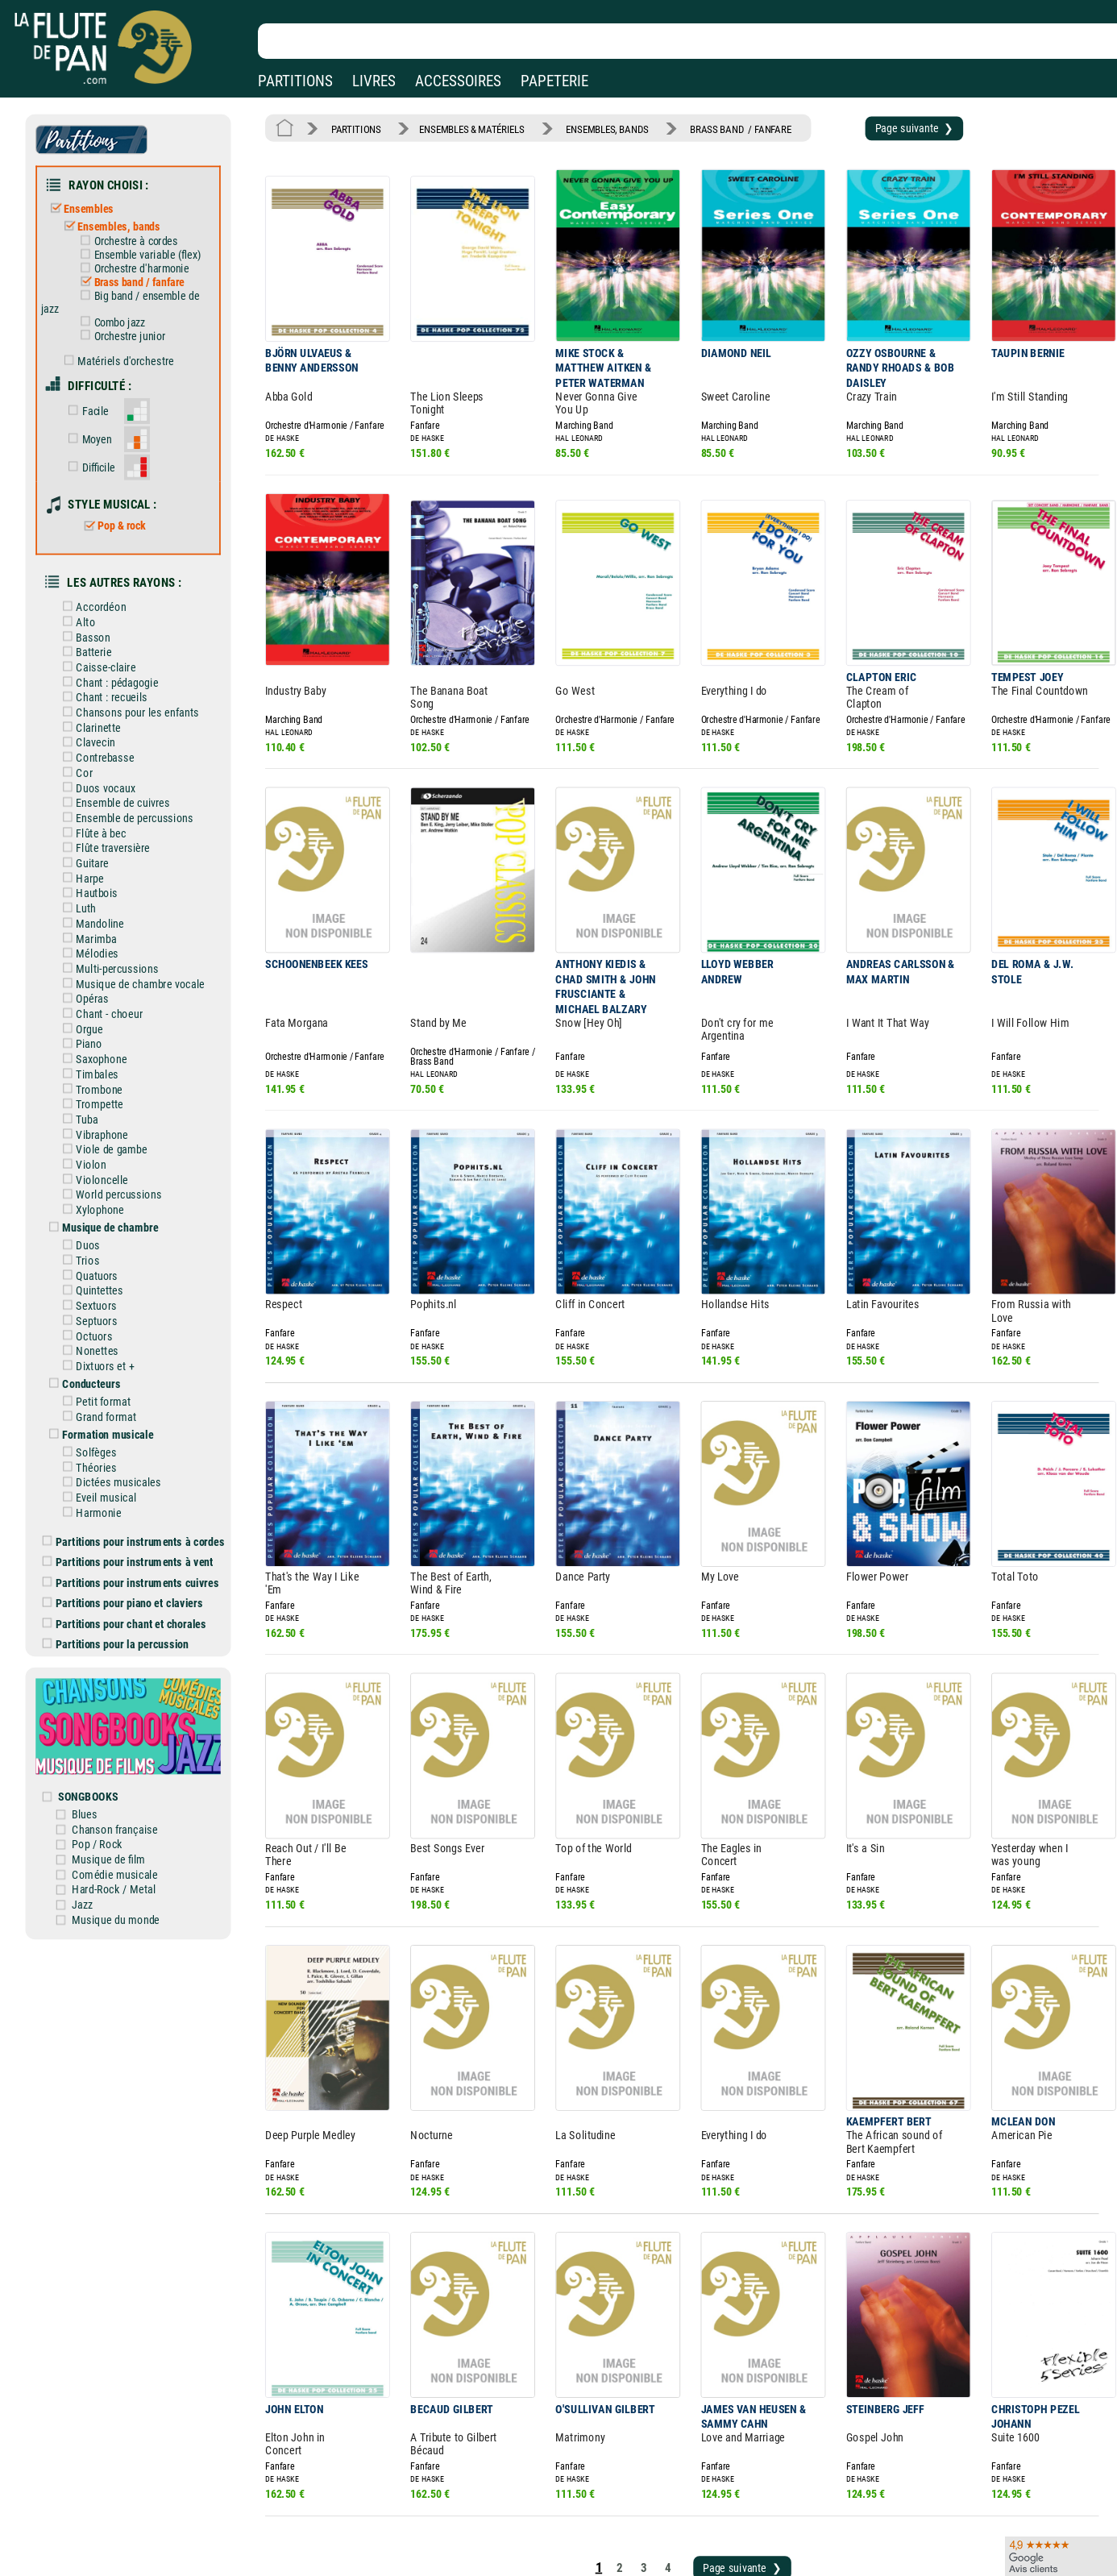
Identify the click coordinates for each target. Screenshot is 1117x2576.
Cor (91, 725)
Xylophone (105, 1131)
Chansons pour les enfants (140, 669)
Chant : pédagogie (121, 641)
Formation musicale (112, 1341)
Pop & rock (125, 496)
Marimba (102, 879)
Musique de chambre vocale (143, 922)
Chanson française (128, 1707)
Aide (493, 2499)
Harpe (96, 823)
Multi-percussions (121, 907)
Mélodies (103, 893)
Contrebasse (110, 711)
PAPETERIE (554, 81)
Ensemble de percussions (137, 767)
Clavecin (101, 697)
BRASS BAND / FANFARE (710, 126)
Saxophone (106, 992)
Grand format (111, 1324)
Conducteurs (97, 1293)
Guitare (98, 810)
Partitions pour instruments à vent (140, 1459)
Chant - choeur (114, 949)
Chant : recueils (116, 655)
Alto (92, 585)
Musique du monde (129, 1791)
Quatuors (102, 1192)
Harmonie (104, 1413)
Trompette (105, 1034)
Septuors (102, 1235)
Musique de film (123, 1736)
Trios (94, 1179)
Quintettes (105, 1207)
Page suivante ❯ (872, 126)
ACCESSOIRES (458, 81)
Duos (94, 1165)
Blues (100, 1694)
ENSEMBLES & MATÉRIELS (460, 126)
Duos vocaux (110, 739)
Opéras (98, 935)
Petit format (108, 1310)
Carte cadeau (513, 2522)
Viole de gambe (116, 1076)
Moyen (102, 415)
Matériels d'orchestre (129, 342)
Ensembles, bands (123, 217)
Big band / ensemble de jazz (133, 288)
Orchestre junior (132, 320)
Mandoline (105, 865)
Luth (92, 852)
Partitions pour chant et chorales (137, 1516)
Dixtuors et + (110, 1277)
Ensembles (94, 201)
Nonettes (103, 1263)
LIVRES (374, 81)
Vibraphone (107, 1062)
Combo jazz (123, 307)
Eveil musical (111, 1399)
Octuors (100, 1249)
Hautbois (102, 837)
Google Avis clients (171, 2545)
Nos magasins (128, 2499)
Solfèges (102, 1357)
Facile (101, 389)
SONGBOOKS (103, 1677)
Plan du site (509, 2545)
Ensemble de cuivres (127, 753)
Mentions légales (341, 2499)
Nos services (124, 2522)
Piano (95, 977)
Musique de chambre (115, 1148)
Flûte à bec (106, 781)
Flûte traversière (117, 795)
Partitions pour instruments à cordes (145, 1440)
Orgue (96, 964)
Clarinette (104, 683)
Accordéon (106, 571)
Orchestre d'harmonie (143, 257)
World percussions (123, 1117)
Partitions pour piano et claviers (135, 1497)
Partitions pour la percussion (129, 1536)
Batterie (100, 613)
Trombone (105, 1019)
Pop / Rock (112, 1721)
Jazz (98, 1778)
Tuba (93, 1047)
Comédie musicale (128, 1749)
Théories (102, 1371)
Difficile (104, 441)
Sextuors (102, 1221)
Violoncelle (107, 1104)
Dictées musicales (123, 1385)
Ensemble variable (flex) (149, 245)
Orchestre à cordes (138, 232)
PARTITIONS (295, 81)
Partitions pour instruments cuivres (143, 1478)
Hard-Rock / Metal (127, 1764)
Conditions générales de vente (385, 2522)
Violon (97, 1089)
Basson (99, 599)
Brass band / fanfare (141, 270)
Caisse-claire (111, 627)
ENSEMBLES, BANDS (586, 126)
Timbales (103, 1005)
